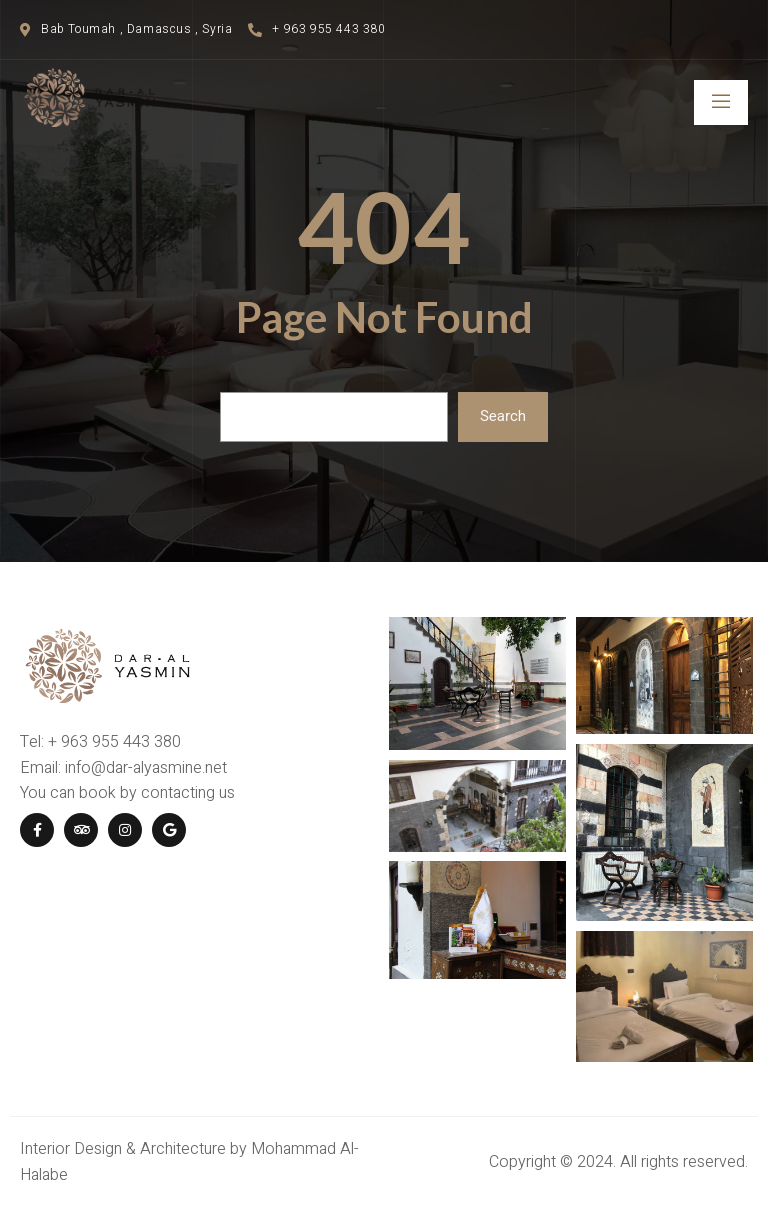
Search (503, 416)
